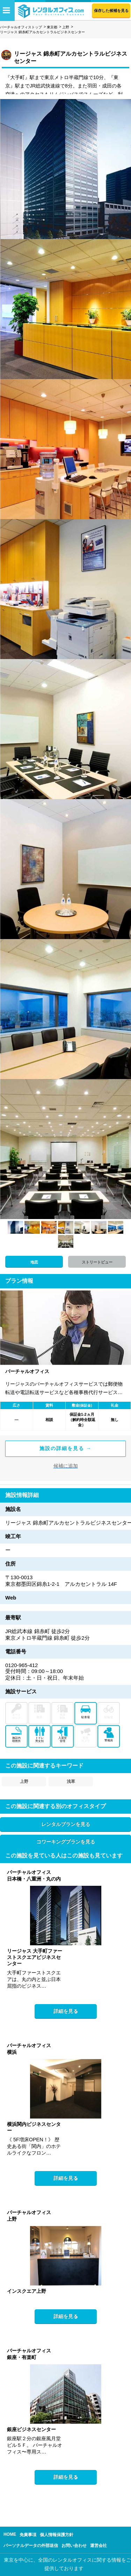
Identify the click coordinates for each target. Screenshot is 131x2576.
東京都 (52, 27)
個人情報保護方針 (56, 2534)
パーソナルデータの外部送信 (30, 2545)
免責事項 (28, 2534)
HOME (9, 2534)
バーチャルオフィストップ (21, 27)
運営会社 (98, 2545)
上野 (65, 27)
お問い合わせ (74, 2545)
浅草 (71, 1781)
